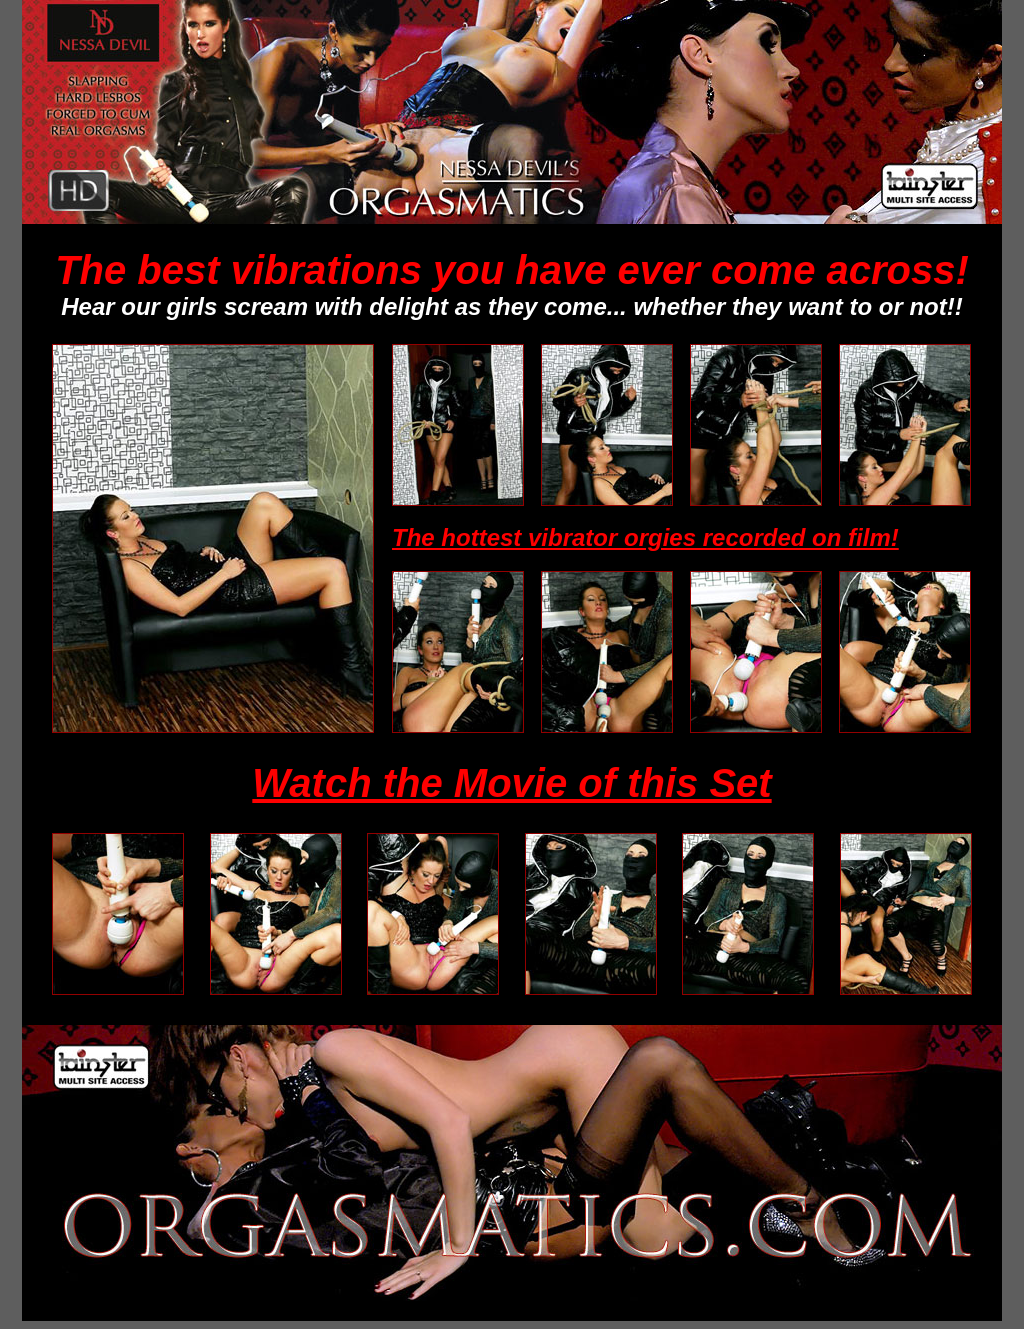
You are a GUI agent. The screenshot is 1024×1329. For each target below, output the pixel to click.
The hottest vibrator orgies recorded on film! (645, 537)
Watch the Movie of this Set (511, 783)
